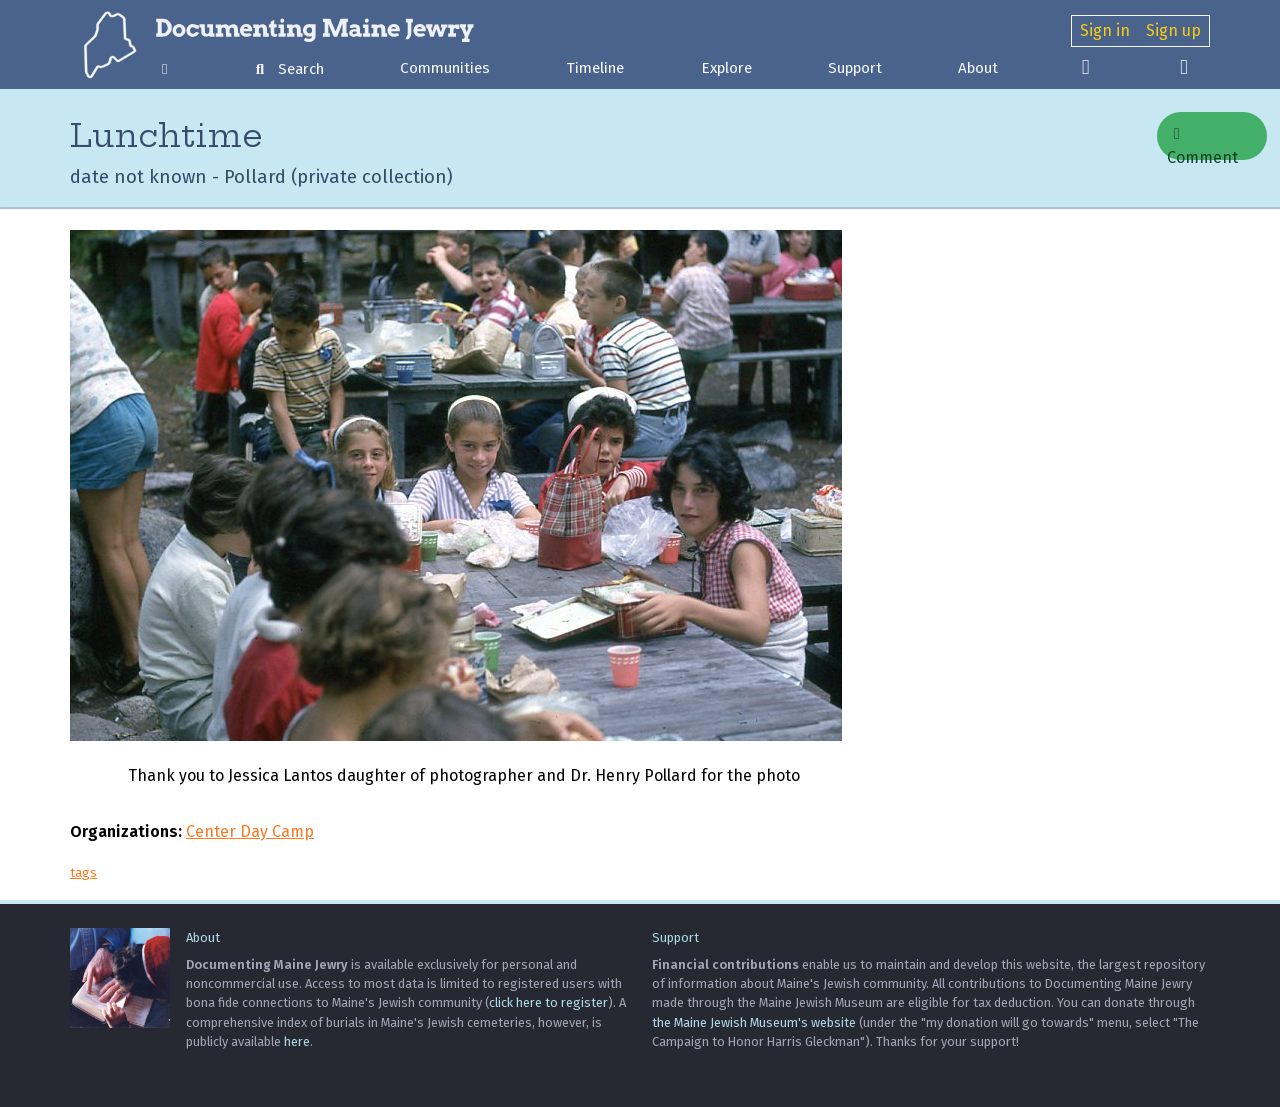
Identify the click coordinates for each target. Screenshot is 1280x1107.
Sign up (1173, 30)
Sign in (1105, 30)
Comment (1202, 143)
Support (855, 68)
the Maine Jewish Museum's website (754, 1022)
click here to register (548, 1002)
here (297, 1041)
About (978, 68)
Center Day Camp (250, 831)
